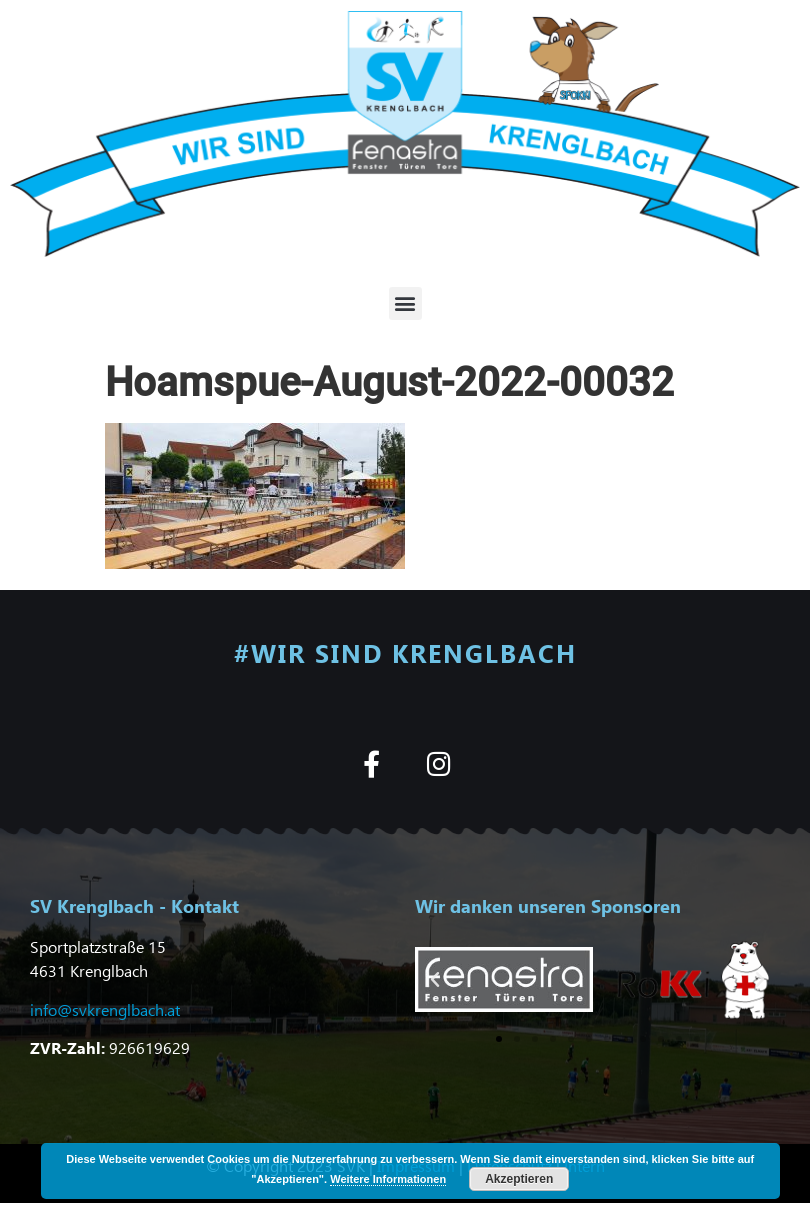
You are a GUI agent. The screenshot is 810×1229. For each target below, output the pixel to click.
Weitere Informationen (388, 1179)
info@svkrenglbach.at (105, 1009)
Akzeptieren (519, 1179)
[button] (405, 303)
